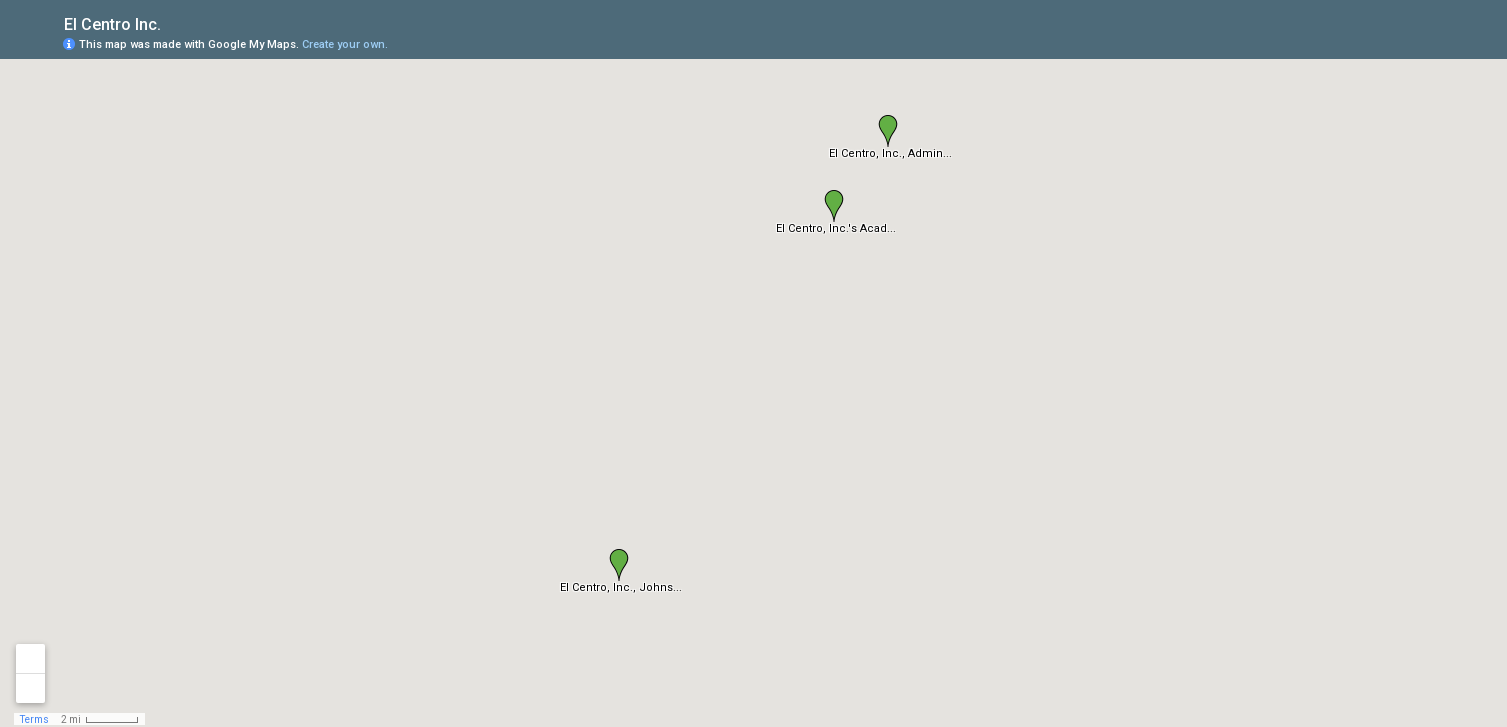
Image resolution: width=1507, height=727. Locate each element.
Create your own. (345, 44)
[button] (834, 206)
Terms (34, 719)
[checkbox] (176, 22)
